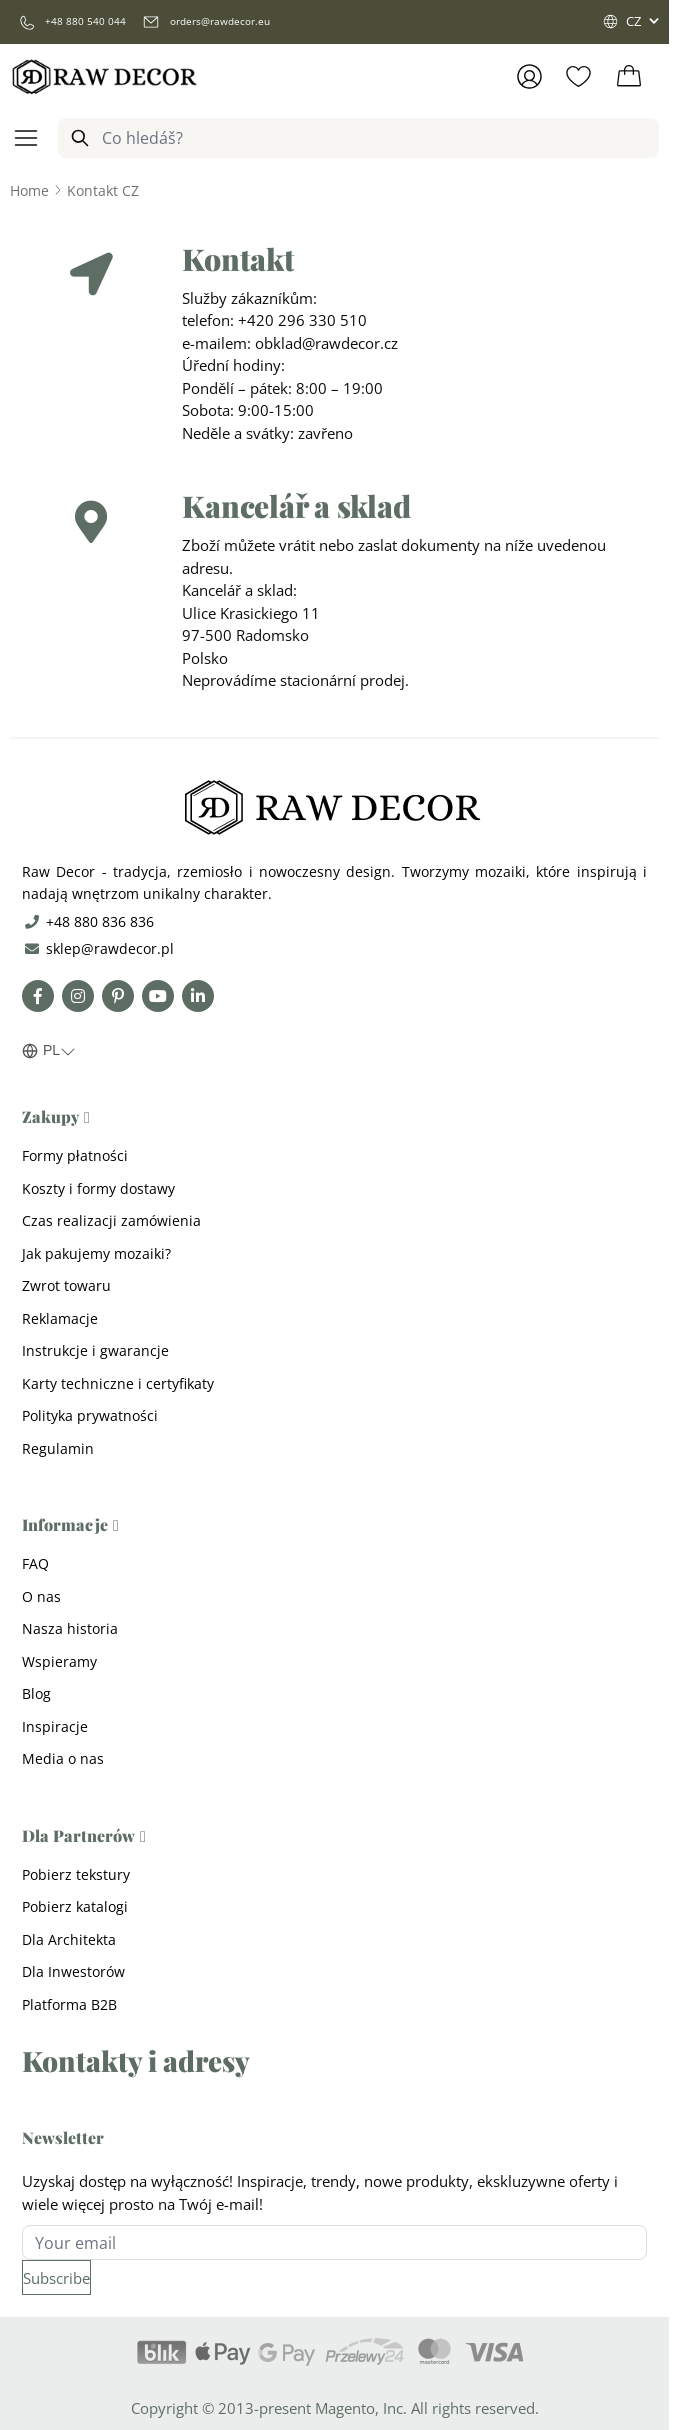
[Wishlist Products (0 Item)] (578, 76)
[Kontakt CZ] (103, 190)
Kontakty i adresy (136, 2060)
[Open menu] (26, 138)
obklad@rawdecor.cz (326, 343)
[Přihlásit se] (529, 76)
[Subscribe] (56, 2277)
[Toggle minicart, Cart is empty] (629, 77)
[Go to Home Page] (29, 190)
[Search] (80, 138)
